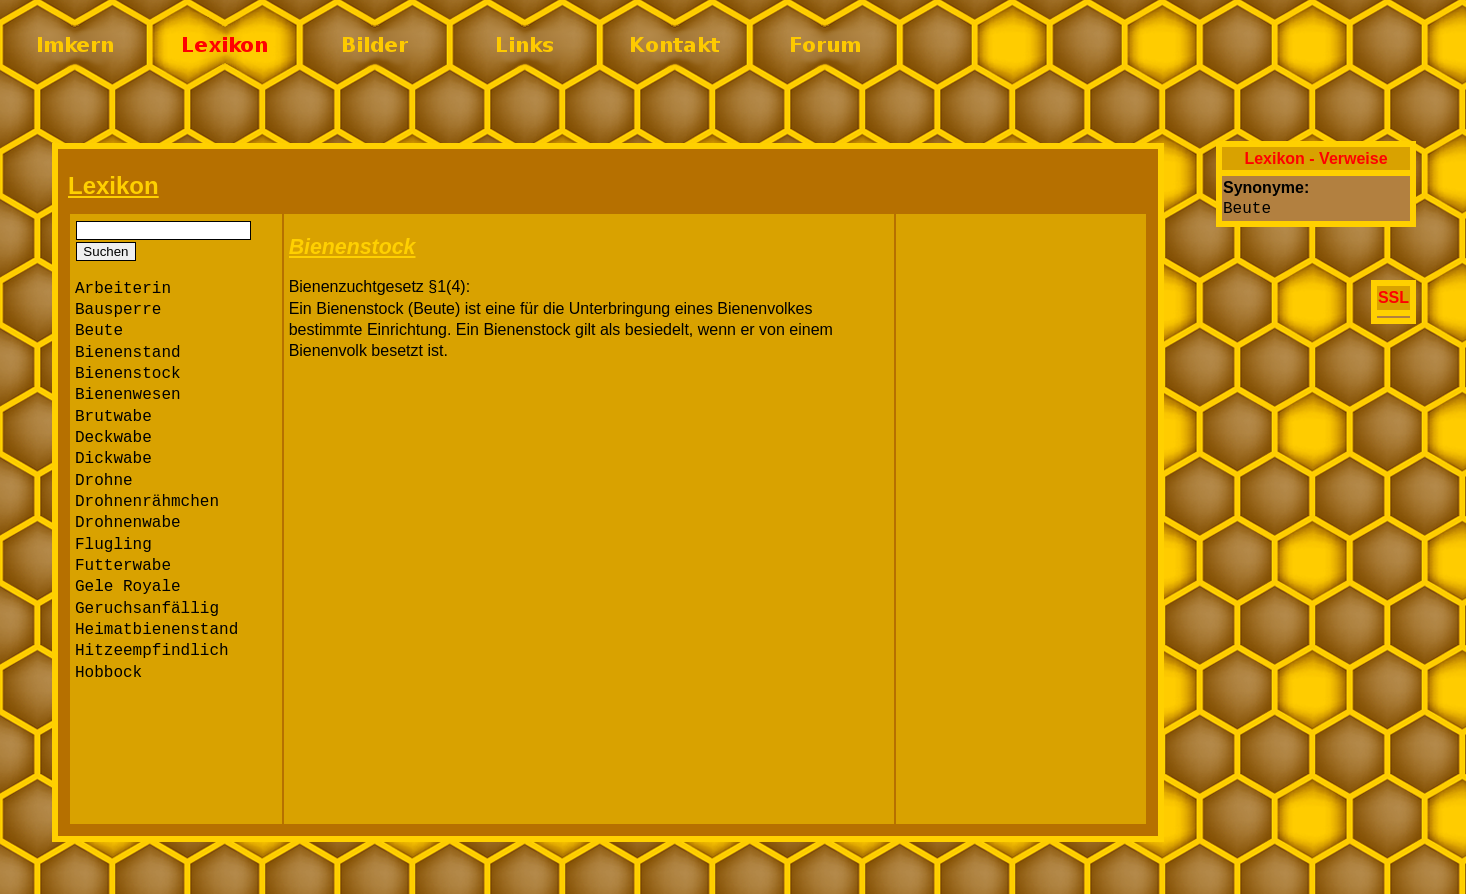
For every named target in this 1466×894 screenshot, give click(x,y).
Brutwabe (113, 417)
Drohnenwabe (128, 523)
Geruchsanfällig (147, 609)
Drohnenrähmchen (147, 502)
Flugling (113, 545)
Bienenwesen (128, 395)
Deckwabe (113, 438)
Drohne (104, 481)
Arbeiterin (123, 289)
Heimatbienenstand (156, 630)
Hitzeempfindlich (152, 651)
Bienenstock (128, 374)
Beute (99, 331)
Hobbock (108, 673)
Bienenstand (128, 353)
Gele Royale (128, 587)
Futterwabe (123, 566)
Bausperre (118, 310)
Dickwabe (113, 459)
